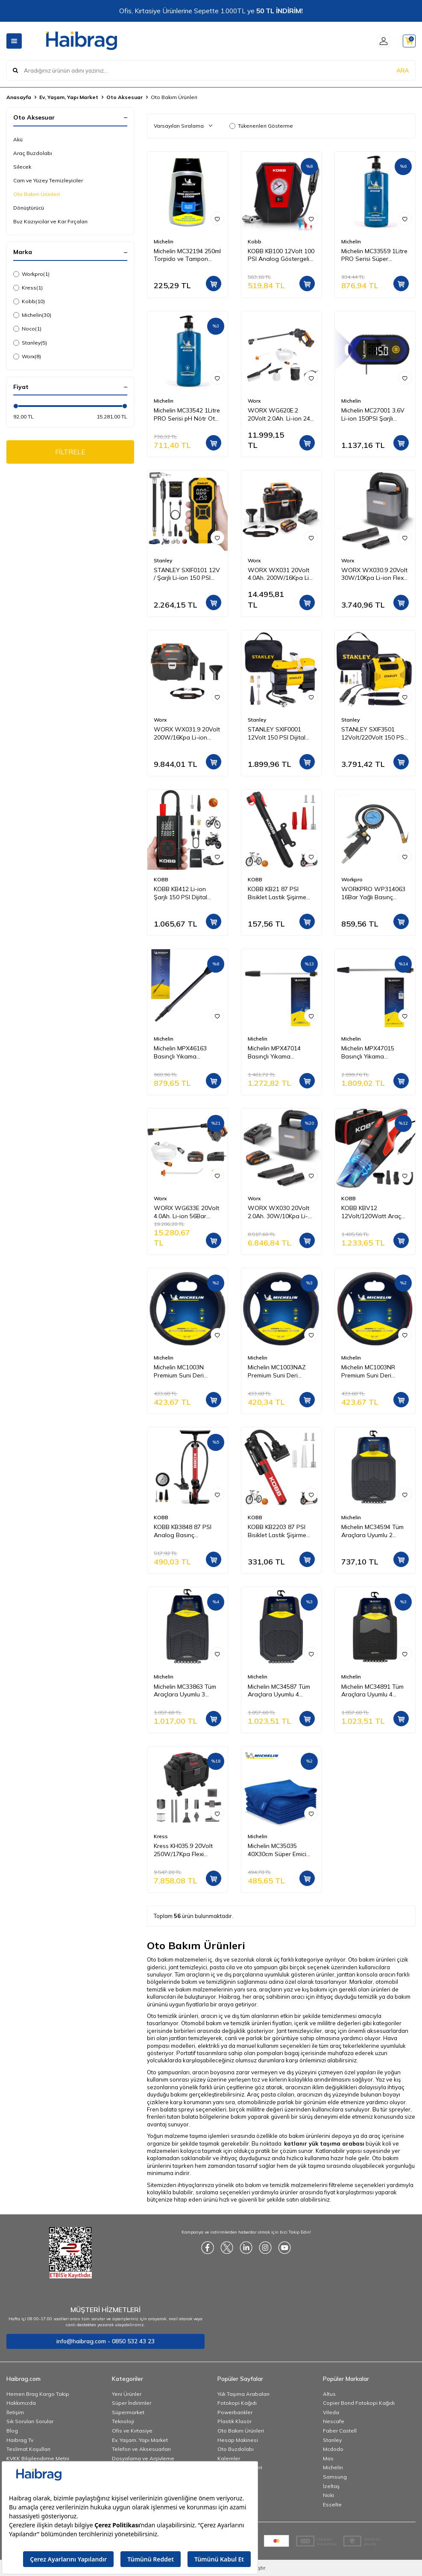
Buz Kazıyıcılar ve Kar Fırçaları (50, 221)
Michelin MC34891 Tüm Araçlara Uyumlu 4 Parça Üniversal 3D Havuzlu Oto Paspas (372, 1691)
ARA (402, 70)
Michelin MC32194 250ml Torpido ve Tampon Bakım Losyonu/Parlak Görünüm (187, 255)
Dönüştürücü (28, 208)
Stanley (30, 342)
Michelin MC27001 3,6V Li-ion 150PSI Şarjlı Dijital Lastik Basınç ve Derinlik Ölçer (372, 414)
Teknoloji (123, 2421)
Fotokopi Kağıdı (237, 2403)
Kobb (29, 301)
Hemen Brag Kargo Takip (37, 2394)
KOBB (161, 879)
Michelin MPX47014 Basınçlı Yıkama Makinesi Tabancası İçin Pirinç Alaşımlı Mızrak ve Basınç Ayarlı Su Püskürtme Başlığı (281, 1052)
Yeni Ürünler (126, 2394)
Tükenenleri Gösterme (261, 126)
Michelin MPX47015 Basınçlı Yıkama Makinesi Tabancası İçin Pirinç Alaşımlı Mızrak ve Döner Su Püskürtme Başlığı (374, 1052)
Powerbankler (234, 2412)
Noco (27, 328)
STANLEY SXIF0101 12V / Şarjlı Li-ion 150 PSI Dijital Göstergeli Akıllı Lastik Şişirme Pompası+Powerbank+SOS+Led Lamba (187, 574)
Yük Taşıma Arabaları (243, 2394)
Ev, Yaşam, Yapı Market (68, 97)
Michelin (32, 315)
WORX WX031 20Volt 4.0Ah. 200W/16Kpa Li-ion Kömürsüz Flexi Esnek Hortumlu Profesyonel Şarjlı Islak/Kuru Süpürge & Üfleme (279, 574)
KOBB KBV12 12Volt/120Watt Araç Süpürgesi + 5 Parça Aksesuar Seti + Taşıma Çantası (374, 1212)
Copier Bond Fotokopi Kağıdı (359, 2403)
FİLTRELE (70, 452)
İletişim (15, 2412)
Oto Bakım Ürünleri (36, 194)
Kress (28, 287)
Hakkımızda (21, 2403)
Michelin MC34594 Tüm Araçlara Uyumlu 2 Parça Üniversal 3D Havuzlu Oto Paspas (372, 1531)
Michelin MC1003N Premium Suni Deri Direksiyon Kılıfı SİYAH (184, 1371)
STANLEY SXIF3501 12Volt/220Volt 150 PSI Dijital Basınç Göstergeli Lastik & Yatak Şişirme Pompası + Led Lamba (374, 733)
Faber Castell (340, 2430)
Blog (12, 2430)
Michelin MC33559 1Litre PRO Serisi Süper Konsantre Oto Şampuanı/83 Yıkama (374, 255)
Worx (27, 356)
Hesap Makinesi (237, 2440)
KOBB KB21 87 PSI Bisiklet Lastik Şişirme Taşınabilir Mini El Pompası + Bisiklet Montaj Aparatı (277, 893)
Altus (329, 2394)
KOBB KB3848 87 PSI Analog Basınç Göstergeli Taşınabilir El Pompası (186, 1531)
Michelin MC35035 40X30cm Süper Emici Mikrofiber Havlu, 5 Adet (281, 1850)
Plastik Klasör (234, 2421)
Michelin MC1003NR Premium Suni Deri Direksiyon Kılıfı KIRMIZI (372, 1371)
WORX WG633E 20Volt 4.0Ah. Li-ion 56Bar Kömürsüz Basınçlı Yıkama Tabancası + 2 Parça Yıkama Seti (186, 1212)
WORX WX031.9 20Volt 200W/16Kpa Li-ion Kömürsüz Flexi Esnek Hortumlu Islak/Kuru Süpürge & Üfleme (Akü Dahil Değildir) (187, 733)
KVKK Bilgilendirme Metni (37, 2458)
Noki (328, 2495)
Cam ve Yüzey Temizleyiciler (48, 180)
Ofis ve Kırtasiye (132, 2430)
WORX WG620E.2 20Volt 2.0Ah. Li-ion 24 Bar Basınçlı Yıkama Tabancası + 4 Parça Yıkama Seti (279, 414)
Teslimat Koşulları (28, 2449)
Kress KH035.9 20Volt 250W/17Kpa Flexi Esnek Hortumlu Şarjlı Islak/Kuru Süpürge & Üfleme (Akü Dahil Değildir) (183, 1850)
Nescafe (333, 2421)
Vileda (331, 2412)
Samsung (335, 2477)
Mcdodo (333, 2449)
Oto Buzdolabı (235, 2449)
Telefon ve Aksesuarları (141, 2449)
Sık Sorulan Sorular (29, 2421)
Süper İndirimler (131, 2403)
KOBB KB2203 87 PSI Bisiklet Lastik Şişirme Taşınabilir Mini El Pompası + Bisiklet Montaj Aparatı (277, 1531)
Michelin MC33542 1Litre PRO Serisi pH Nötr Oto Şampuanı (187, 414)
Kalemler (228, 2458)
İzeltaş (331, 2486)
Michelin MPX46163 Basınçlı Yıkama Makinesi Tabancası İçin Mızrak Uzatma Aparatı (187, 1052)
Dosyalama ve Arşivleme (143, 2458)
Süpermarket (128, 2412)
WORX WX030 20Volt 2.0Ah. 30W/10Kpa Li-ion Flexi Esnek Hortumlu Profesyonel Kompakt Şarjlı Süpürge (281, 1212)
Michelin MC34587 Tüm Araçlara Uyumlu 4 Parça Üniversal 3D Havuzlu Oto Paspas (279, 1691)
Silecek (22, 167)
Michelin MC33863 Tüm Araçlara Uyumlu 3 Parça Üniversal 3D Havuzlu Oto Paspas (185, 1691)
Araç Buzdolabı (32, 153)
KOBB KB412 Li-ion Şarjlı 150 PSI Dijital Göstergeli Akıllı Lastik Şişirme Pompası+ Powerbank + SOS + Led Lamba (184, 893)
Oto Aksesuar (124, 97)
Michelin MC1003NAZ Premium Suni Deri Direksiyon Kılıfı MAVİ (277, 1371)
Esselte (332, 2504)
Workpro (31, 274)
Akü (18, 139)
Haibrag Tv (19, 2440)
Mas (328, 2458)
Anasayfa (18, 97)
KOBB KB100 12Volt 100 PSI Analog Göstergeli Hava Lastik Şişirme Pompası (281, 255)
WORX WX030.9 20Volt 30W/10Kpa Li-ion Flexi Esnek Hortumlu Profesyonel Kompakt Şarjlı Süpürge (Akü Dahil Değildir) (374, 574)
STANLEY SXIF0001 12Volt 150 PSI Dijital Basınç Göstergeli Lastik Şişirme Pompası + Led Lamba (281, 733)
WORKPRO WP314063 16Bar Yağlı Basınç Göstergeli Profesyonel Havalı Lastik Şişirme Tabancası (373, 893)
